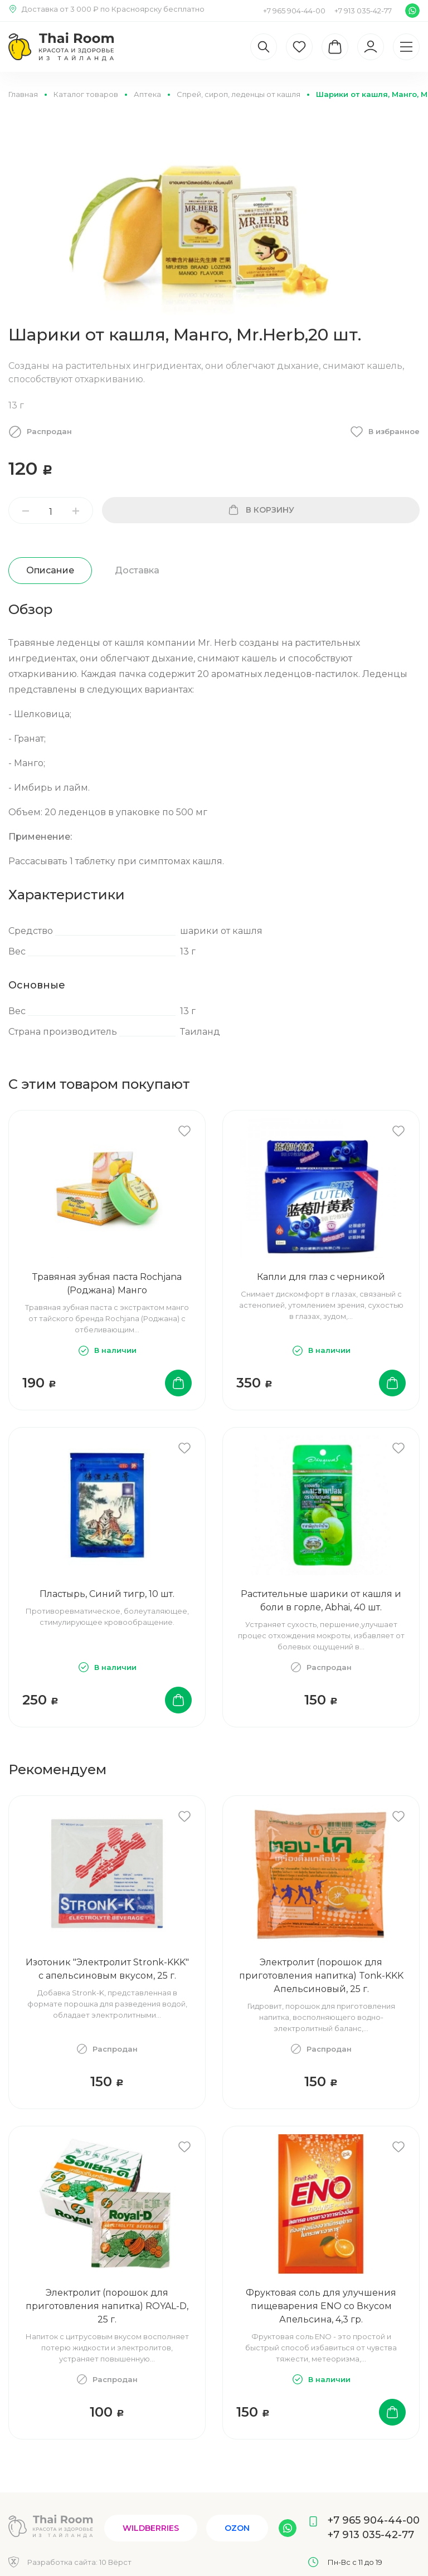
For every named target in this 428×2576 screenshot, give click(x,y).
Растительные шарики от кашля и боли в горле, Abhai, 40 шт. (321, 1601)
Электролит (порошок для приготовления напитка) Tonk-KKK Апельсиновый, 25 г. (321, 1975)
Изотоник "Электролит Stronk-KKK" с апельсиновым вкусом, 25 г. (107, 1969)
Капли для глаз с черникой (321, 1277)
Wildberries (151, 2528)
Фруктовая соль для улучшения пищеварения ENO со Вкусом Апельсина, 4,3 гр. (321, 2306)
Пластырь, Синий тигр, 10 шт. (107, 1594)
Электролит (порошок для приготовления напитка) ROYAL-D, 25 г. (107, 2306)
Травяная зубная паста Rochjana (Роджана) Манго (107, 1284)
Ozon (237, 2528)
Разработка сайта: (79, 2562)
